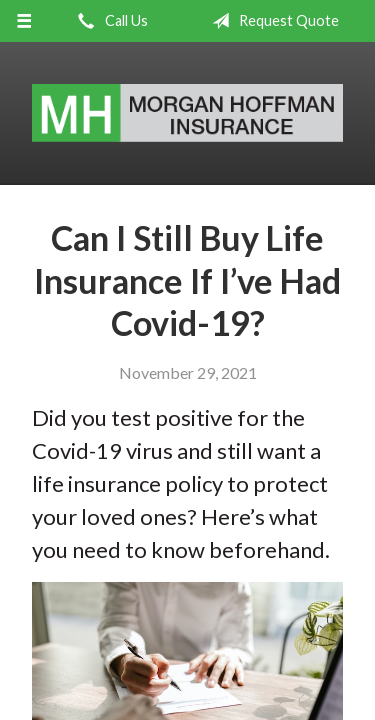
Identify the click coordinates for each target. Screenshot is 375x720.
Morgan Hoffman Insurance (187, 113)
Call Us (109, 21)
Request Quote (271, 21)
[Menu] (24, 21)
